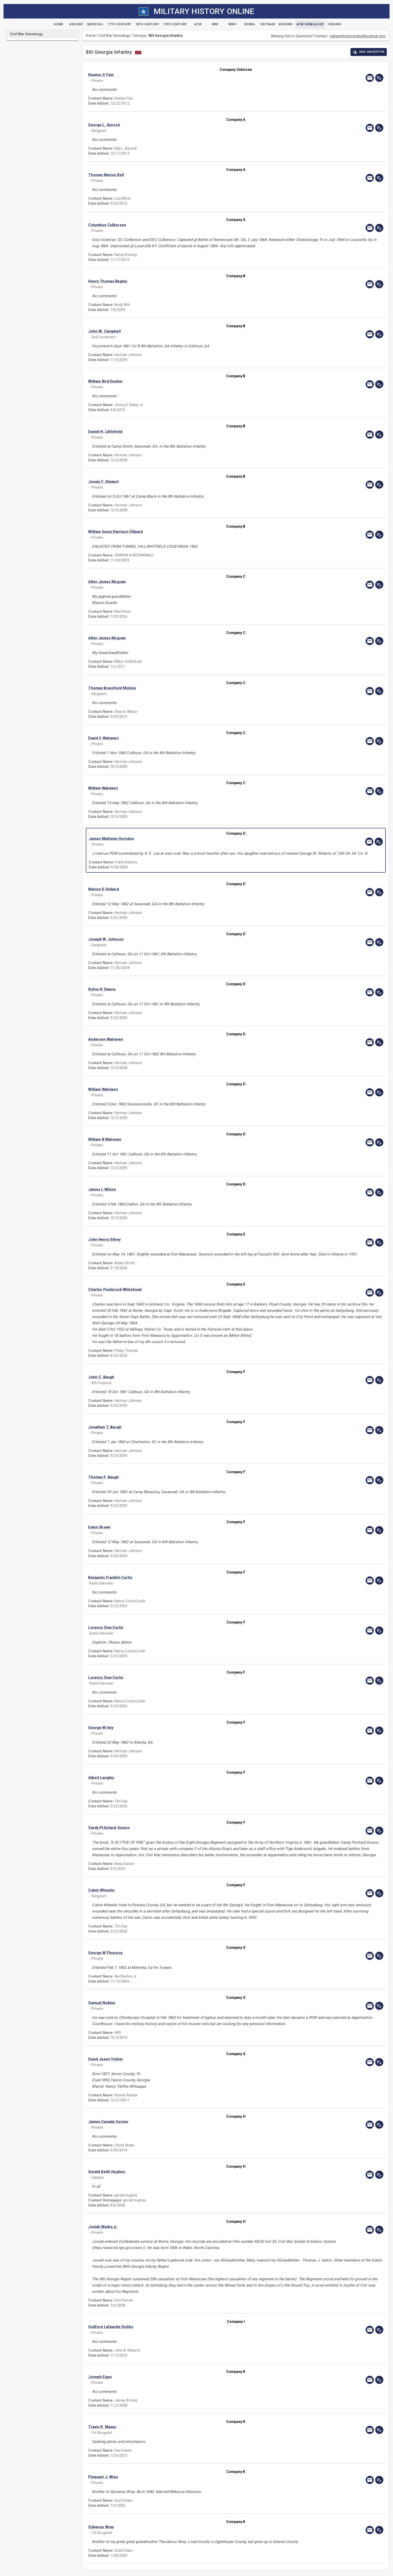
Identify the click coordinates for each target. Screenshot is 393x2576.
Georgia (139, 36)
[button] (191, 75)
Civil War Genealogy (114, 36)
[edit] (379, 78)
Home (91, 36)
